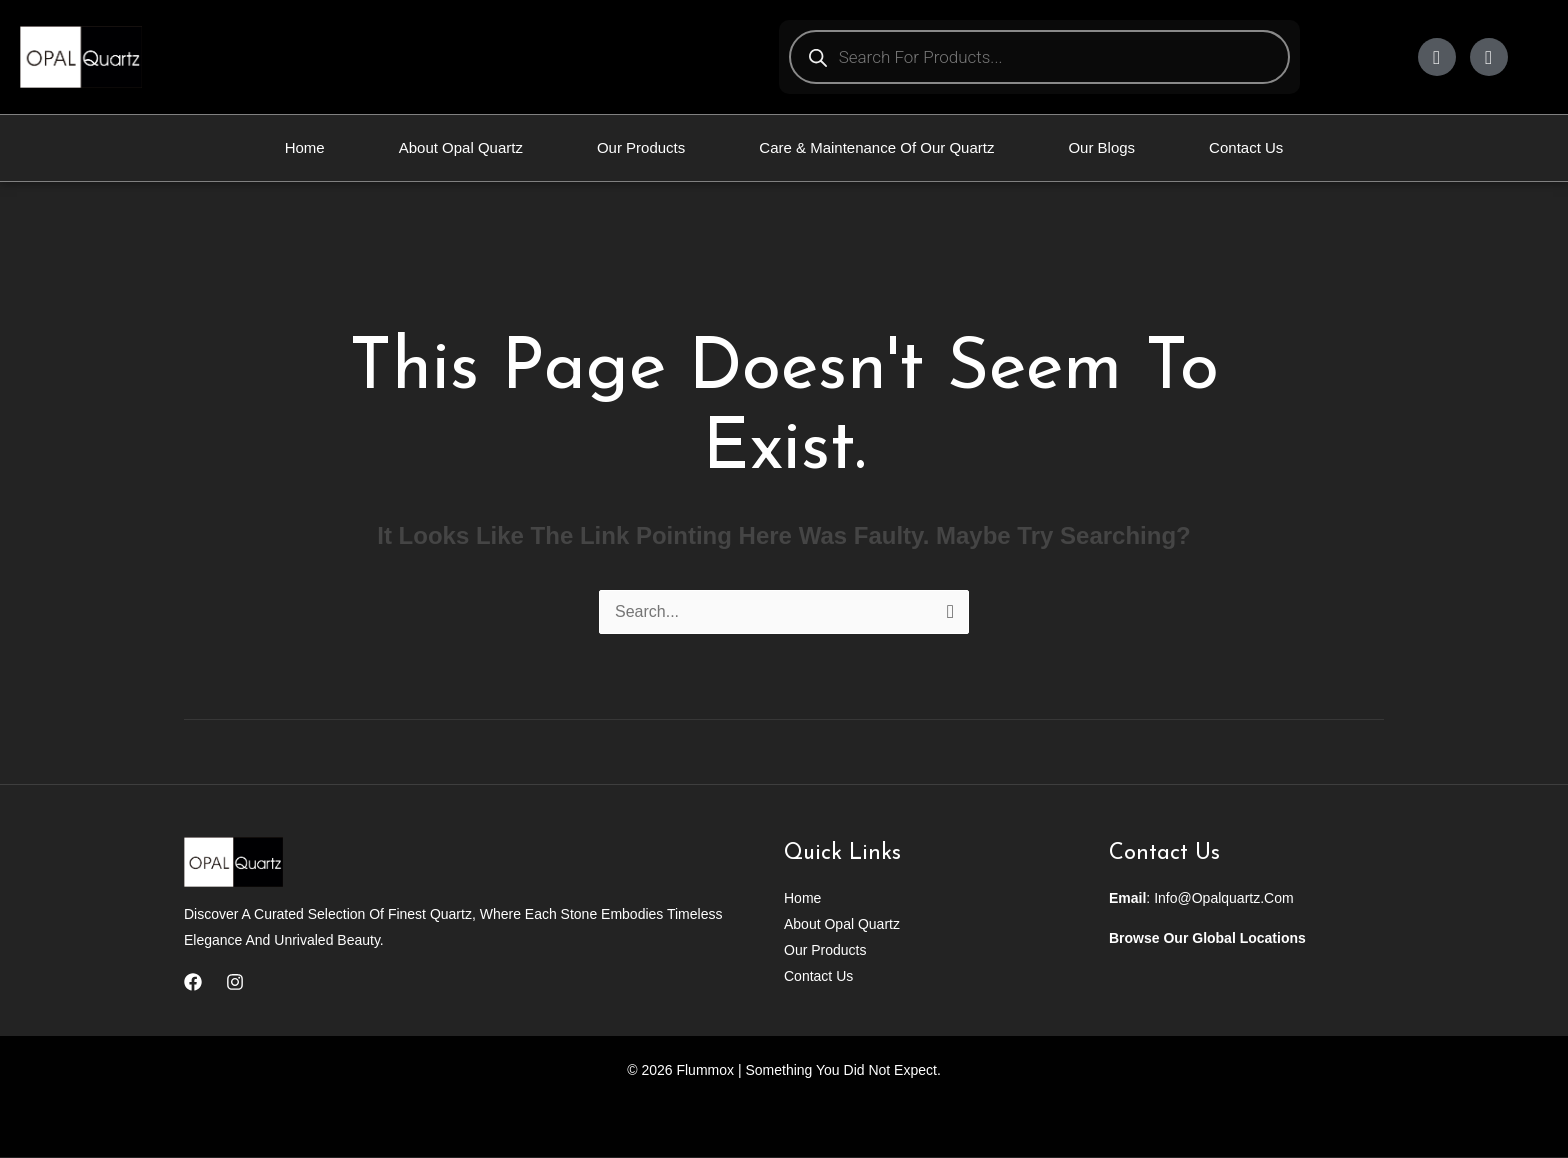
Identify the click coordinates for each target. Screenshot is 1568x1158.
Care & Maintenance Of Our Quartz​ (876, 147)
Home (305, 147)
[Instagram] (235, 982)
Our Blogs (1101, 147)
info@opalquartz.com (1224, 898)
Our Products (641, 147)
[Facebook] (193, 982)
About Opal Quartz (461, 147)
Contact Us (1246, 147)
